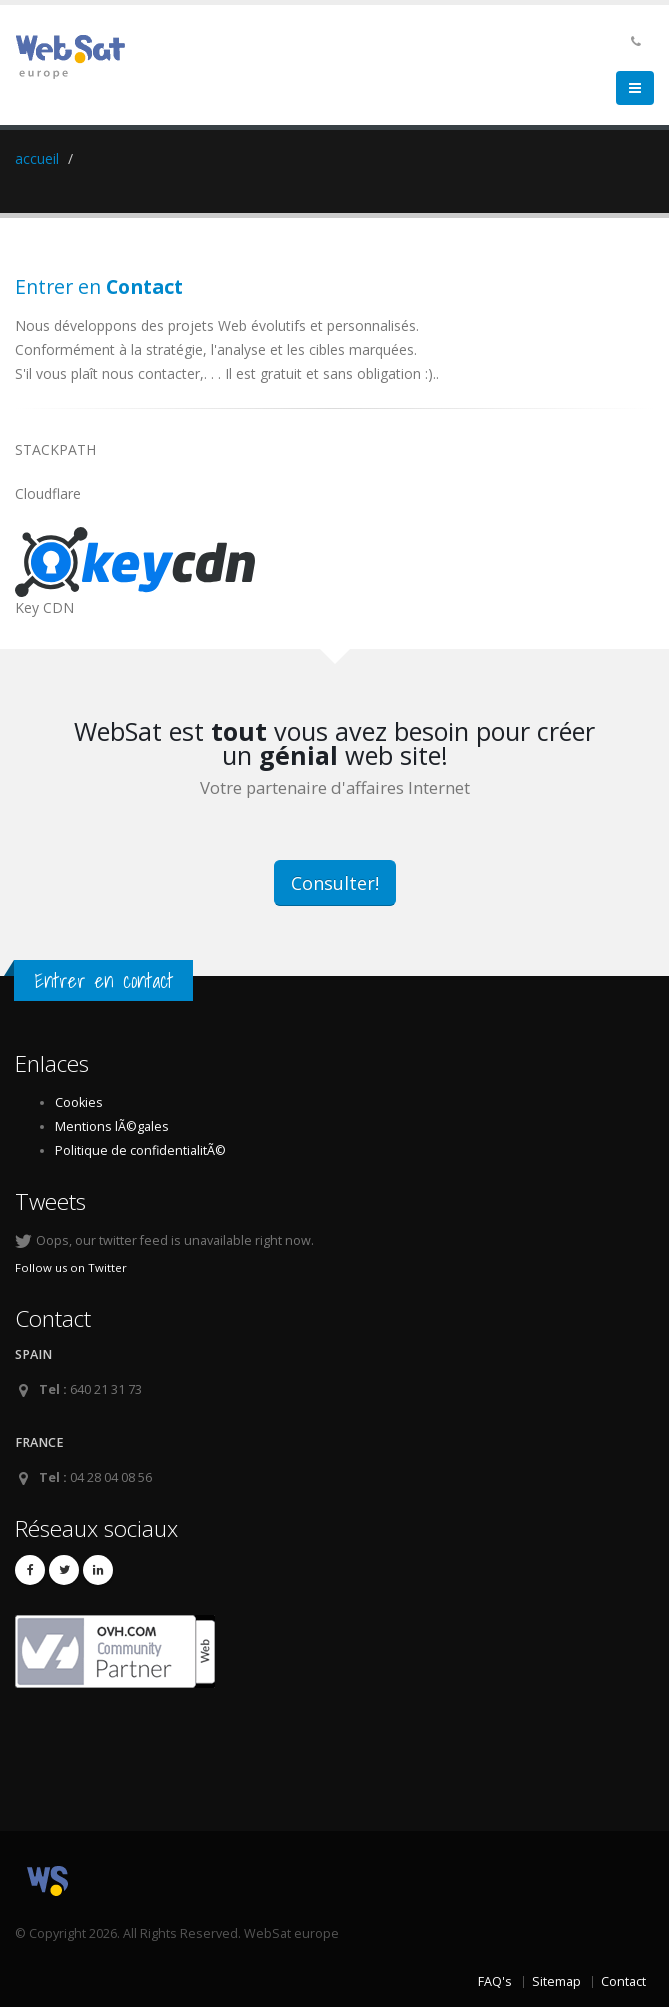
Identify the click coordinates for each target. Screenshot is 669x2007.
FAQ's (495, 1981)
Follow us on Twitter (71, 1267)
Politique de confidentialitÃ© (140, 1150)
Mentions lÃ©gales (112, 1126)
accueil (37, 158)
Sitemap (556, 1981)
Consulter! (335, 883)
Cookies (79, 1102)
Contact (623, 1981)
